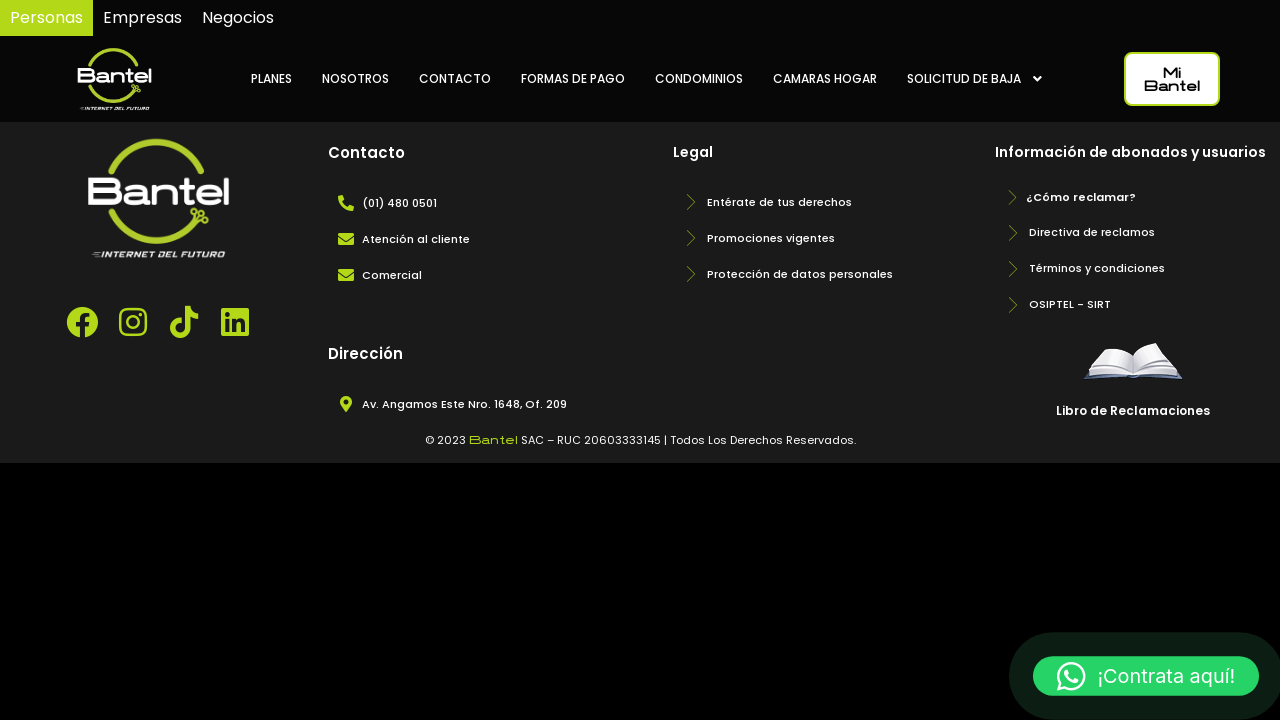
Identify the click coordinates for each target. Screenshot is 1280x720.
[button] (1146, 676)
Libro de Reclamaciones (1133, 410)
